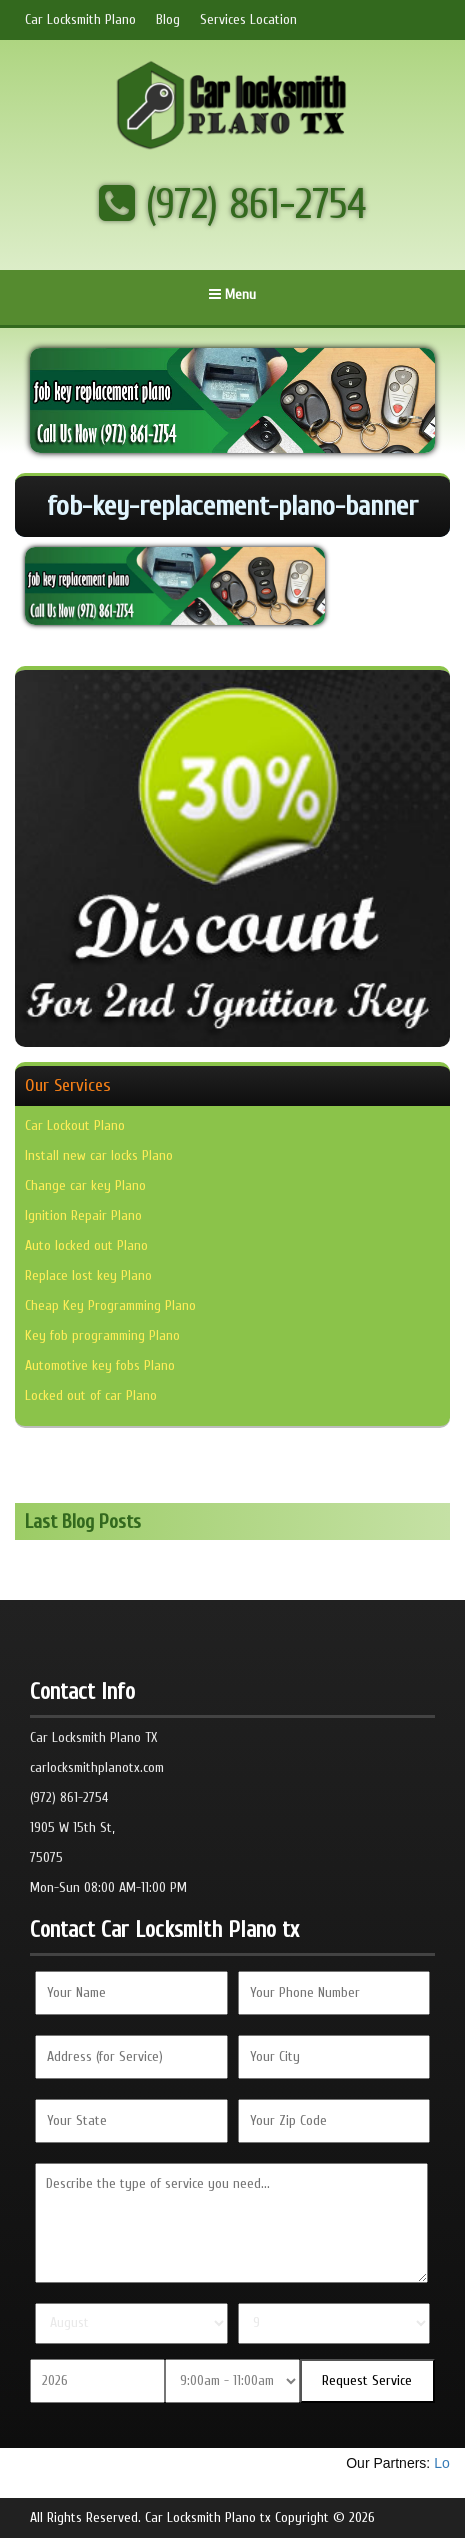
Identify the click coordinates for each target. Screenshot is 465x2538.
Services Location (248, 19)
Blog (168, 19)
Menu (232, 294)
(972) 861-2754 (233, 204)
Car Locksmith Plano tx (208, 2517)
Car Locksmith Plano (80, 19)
